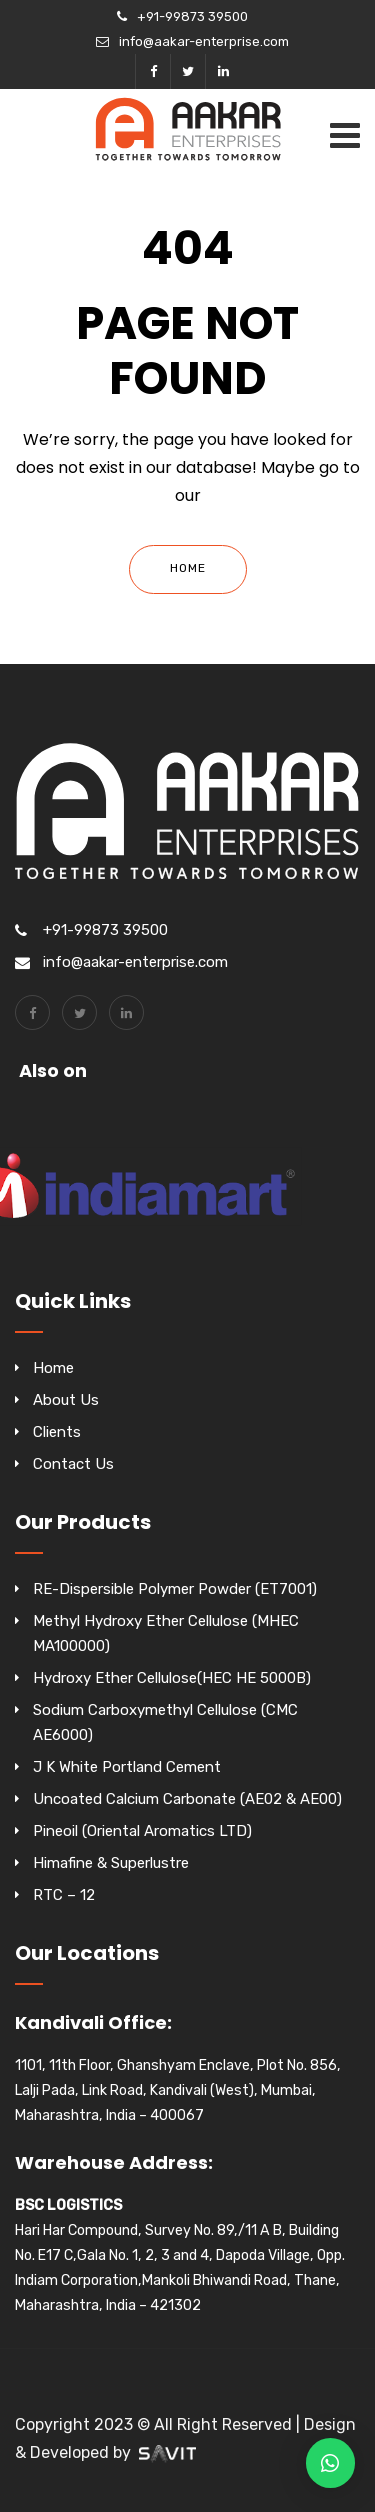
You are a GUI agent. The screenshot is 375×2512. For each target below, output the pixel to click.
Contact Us (73, 1464)
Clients (57, 1432)
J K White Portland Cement (127, 1767)
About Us (66, 1400)
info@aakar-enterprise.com (204, 41)
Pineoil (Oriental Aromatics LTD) (142, 1831)
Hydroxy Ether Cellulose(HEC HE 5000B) (172, 1678)
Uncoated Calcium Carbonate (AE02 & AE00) (187, 1799)
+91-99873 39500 (192, 16)
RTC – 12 (64, 1895)
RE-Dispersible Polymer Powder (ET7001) (175, 1589)
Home (188, 568)
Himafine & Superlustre (111, 1863)
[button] (330, 2463)
